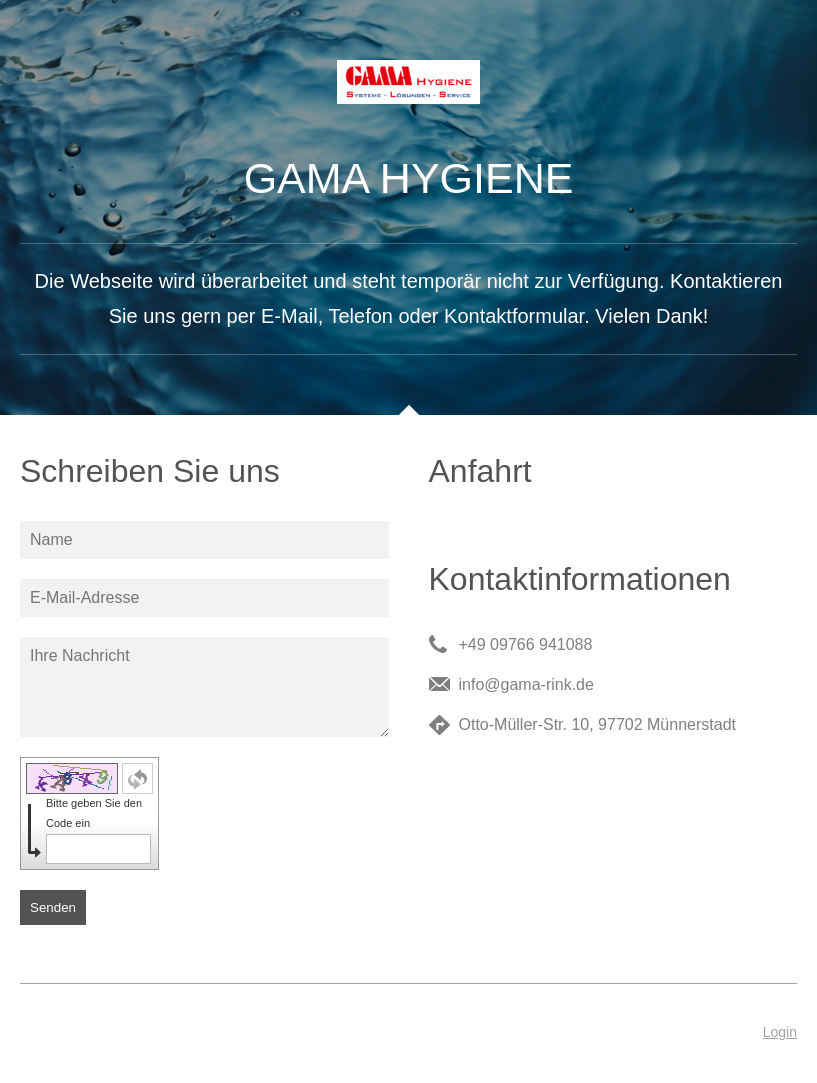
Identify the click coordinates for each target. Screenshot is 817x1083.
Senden (53, 907)
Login (780, 1032)
